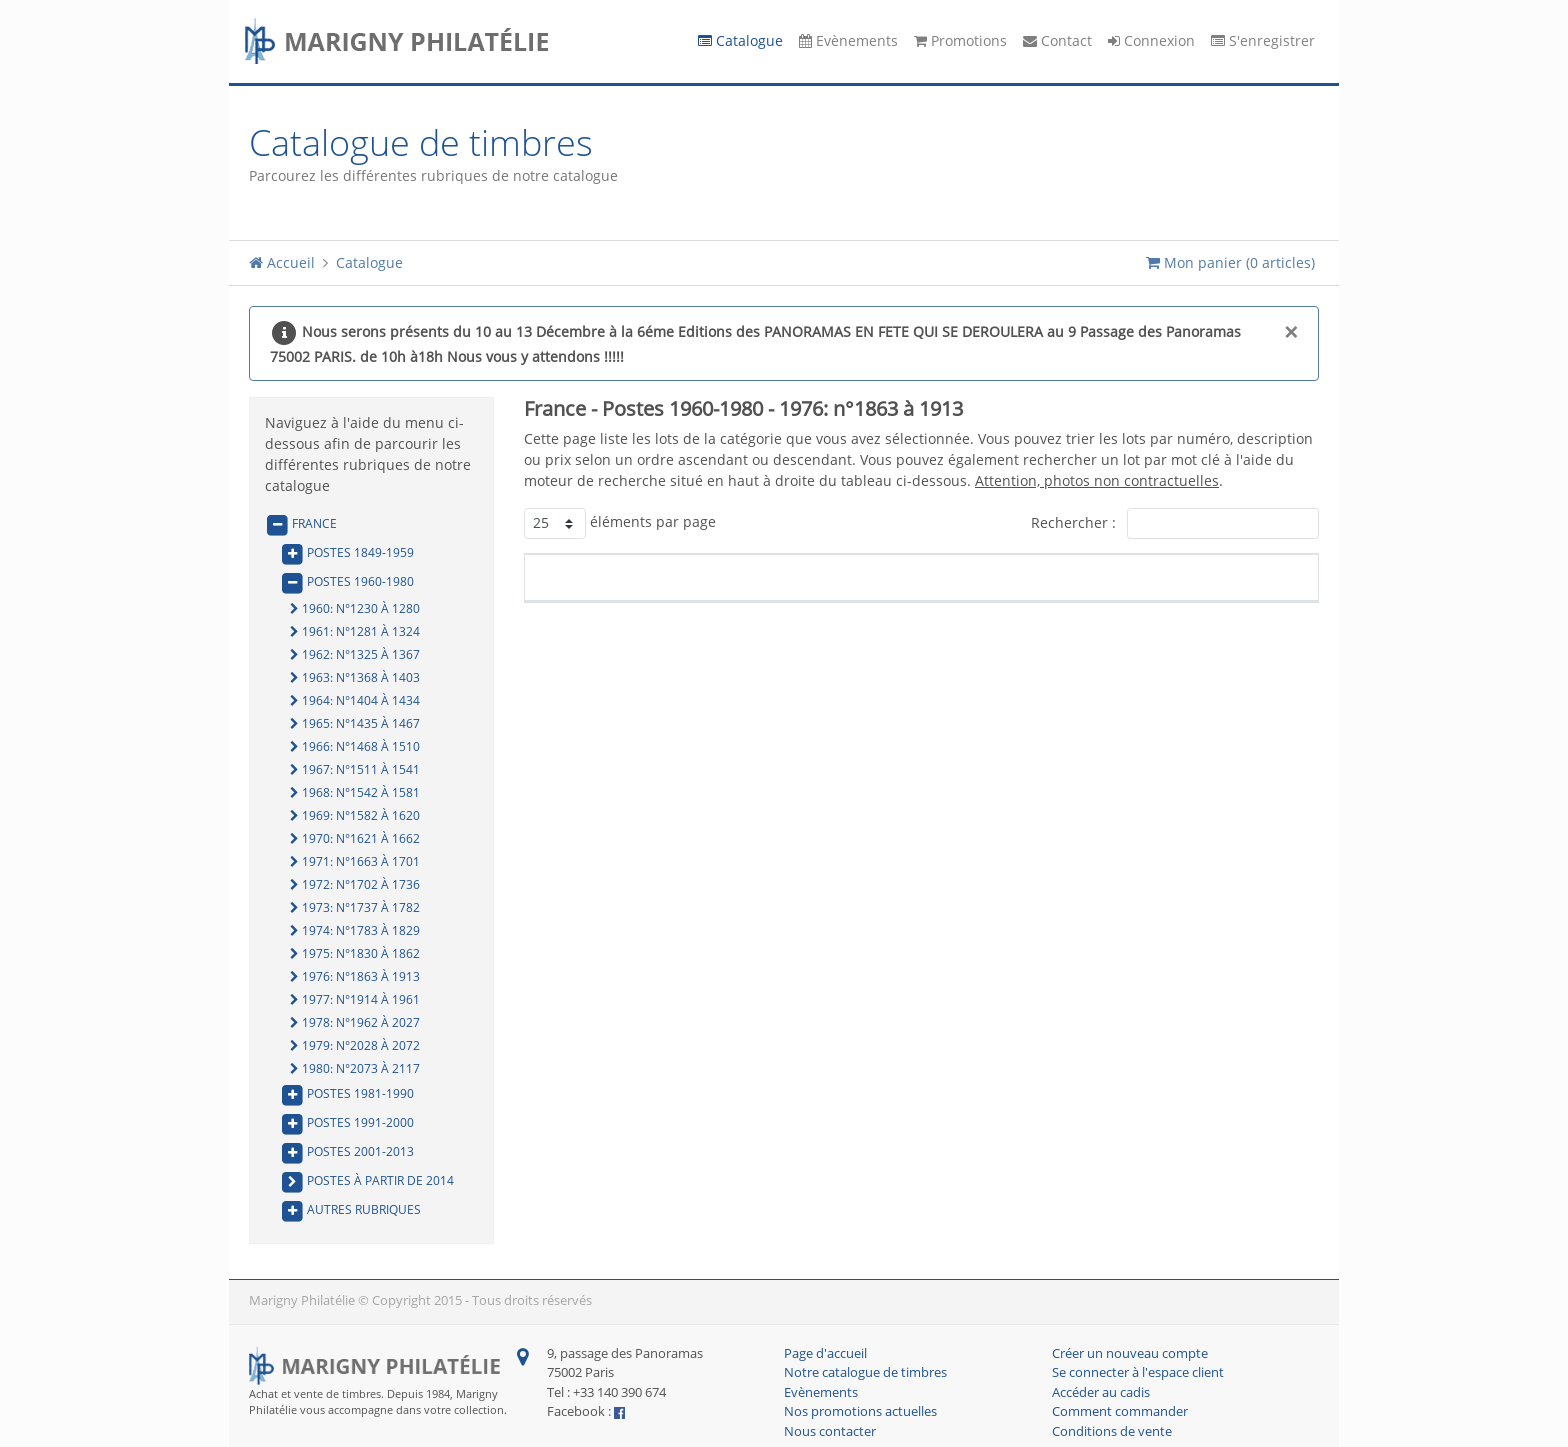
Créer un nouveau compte (1130, 1354)
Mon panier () (1230, 263)
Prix (1218, 577)
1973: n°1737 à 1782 (355, 908)
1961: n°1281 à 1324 (355, 632)
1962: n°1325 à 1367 (355, 655)
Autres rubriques (350, 1210)
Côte (1110, 577)
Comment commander (1120, 1412)
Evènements (848, 41)
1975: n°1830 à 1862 (355, 954)
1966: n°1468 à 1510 (355, 747)
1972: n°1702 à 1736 (355, 885)
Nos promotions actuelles (860, 1412)
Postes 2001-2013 (347, 1152)
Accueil (282, 263)
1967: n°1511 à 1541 (355, 770)
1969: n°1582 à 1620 (355, 816)
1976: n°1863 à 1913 (355, 977)
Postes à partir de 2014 (367, 1181)
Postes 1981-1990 (347, 1094)
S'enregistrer (1263, 41)
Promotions (960, 41)
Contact (1057, 41)
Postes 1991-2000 (347, 1123)
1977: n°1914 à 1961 (355, 1000)
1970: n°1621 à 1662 (355, 839)
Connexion (1151, 41)
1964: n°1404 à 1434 (355, 701)
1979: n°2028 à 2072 (355, 1046)
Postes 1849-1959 (347, 553)
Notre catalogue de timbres (865, 1373)
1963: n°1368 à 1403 (355, 678)
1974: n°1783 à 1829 (355, 931)
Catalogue (740, 41)
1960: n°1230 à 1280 (355, 609)
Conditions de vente (1112, 1432)
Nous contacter (830, 1432)
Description (847, 577)
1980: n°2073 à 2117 (355, 1069)
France (301, 524)
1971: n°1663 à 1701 (355, 862)
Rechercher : (1175, 523)
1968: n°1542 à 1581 (355, 793)
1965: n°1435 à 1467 (355, 724)
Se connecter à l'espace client (1138, 1373)
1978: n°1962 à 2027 (355, 1023)
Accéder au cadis (1101, 1393)
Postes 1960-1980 (347, 582)
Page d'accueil (825, 1354)
